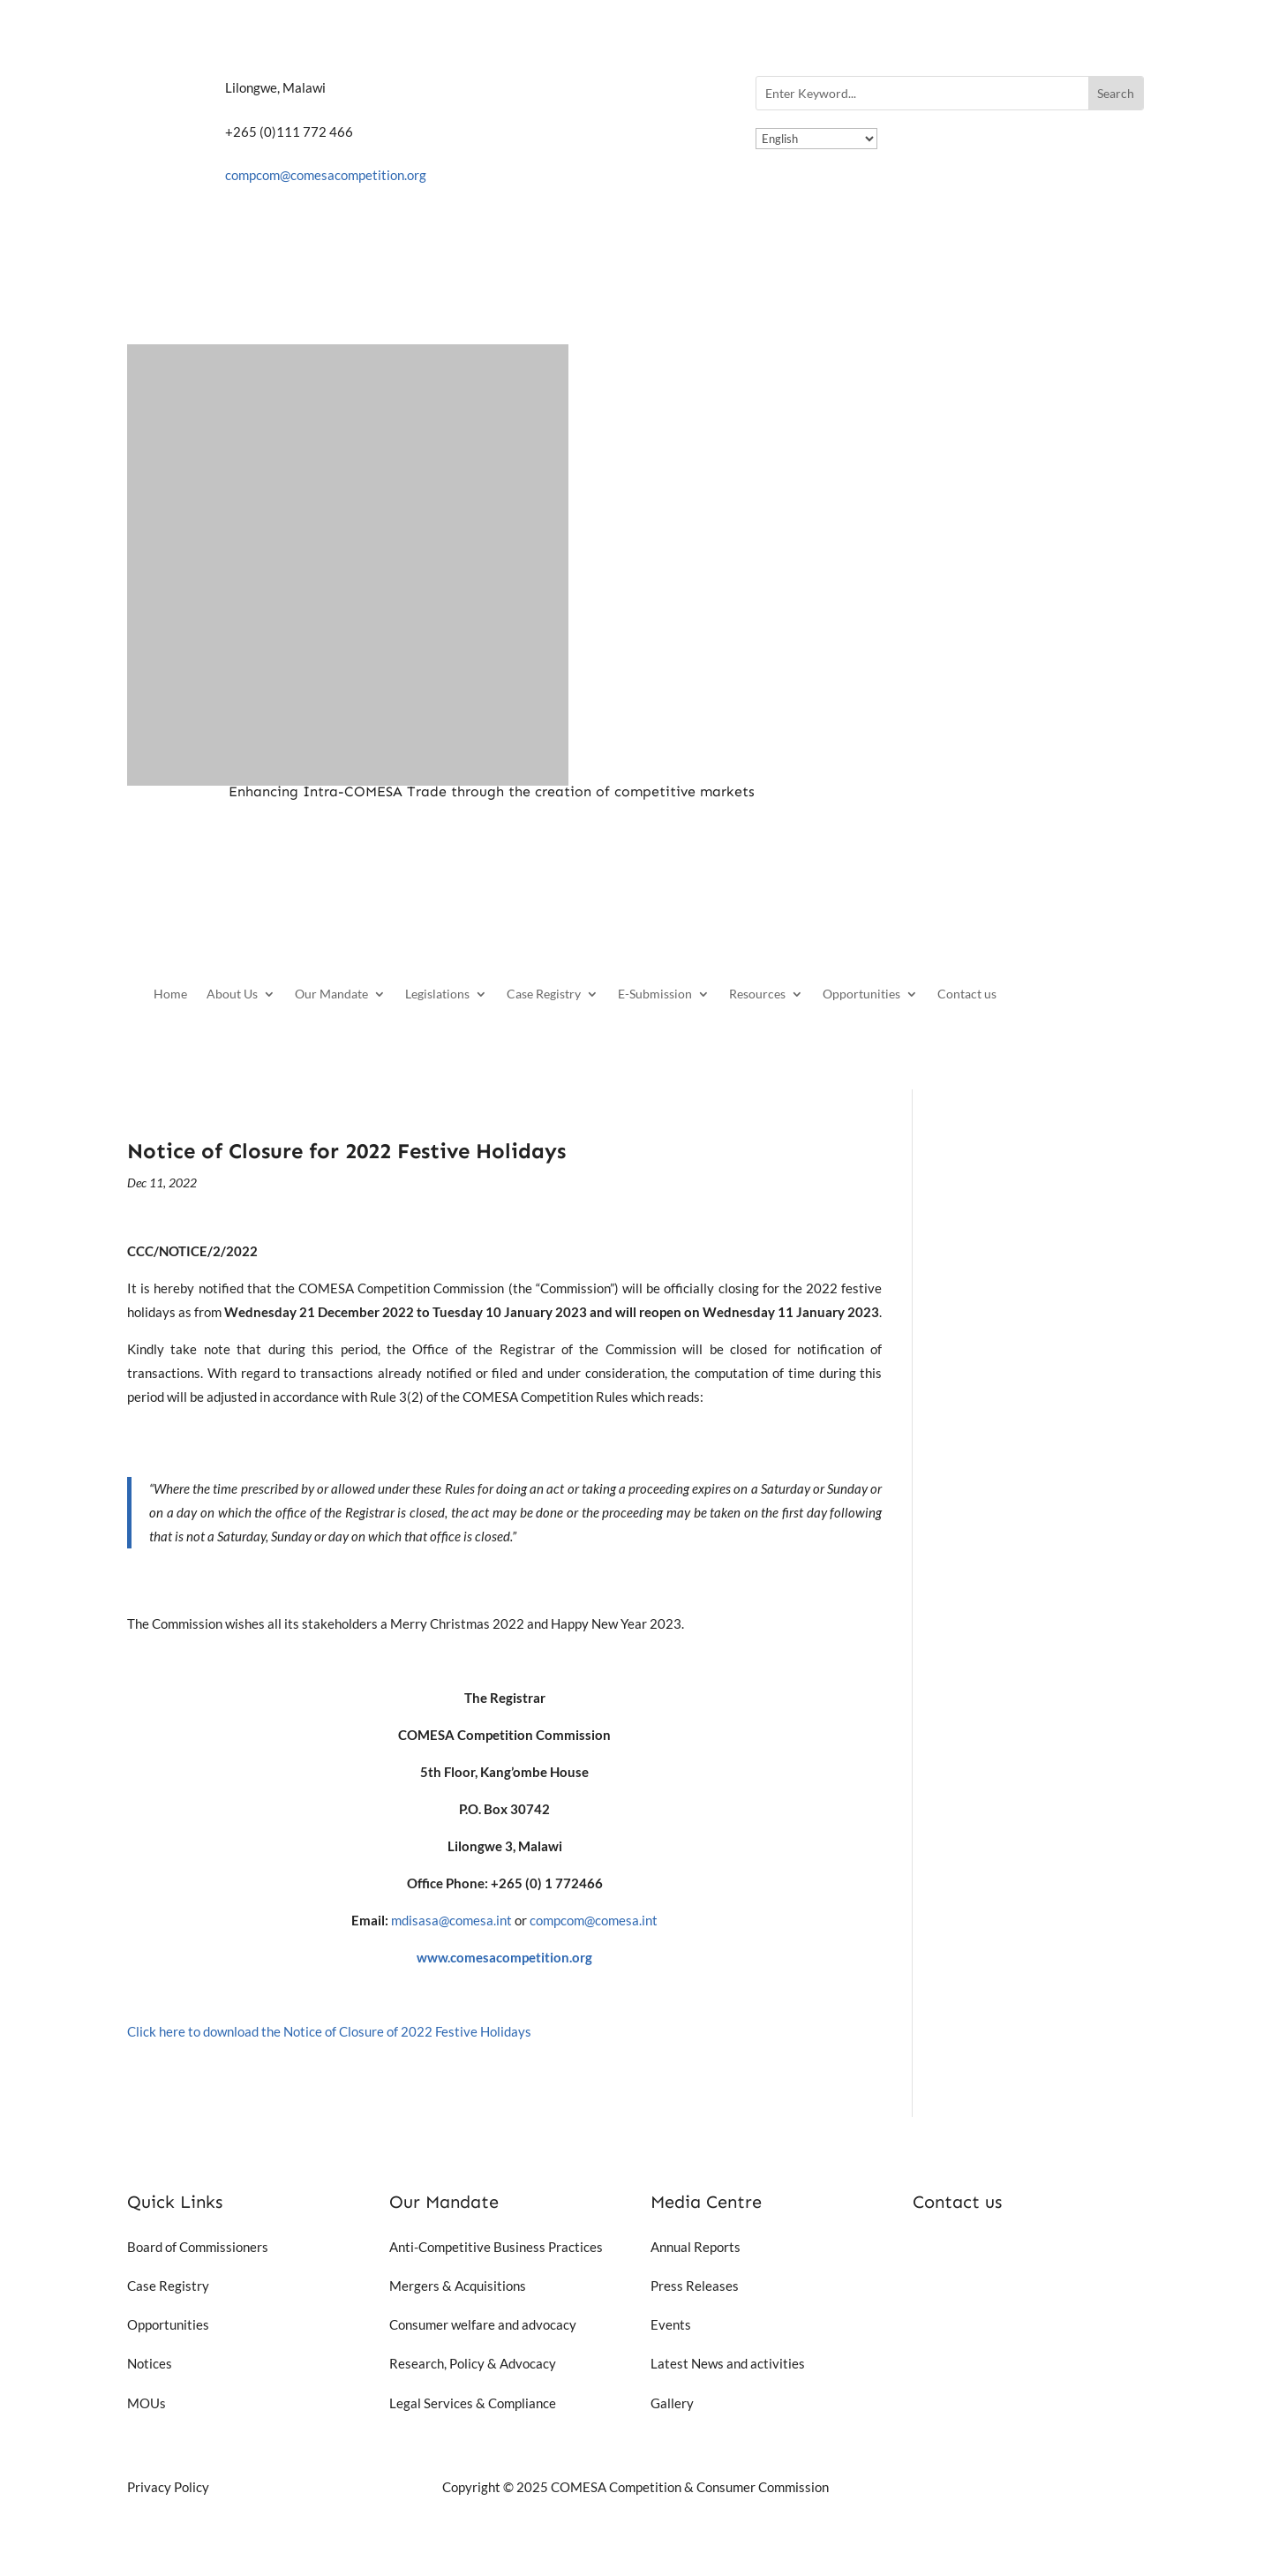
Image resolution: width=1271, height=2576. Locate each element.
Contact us (966, 994)
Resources (757, 994)
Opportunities (861, 994)
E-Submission (655, 994)
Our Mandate (331, 994)
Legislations (437, 994)
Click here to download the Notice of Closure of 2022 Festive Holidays (329, 2031)
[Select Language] (816, 138)
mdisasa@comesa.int (451, 1920)
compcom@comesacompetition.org (325, 175)
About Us (232, 994)
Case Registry (544, 994)
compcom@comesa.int (594, 1920)
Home (170, 994)
